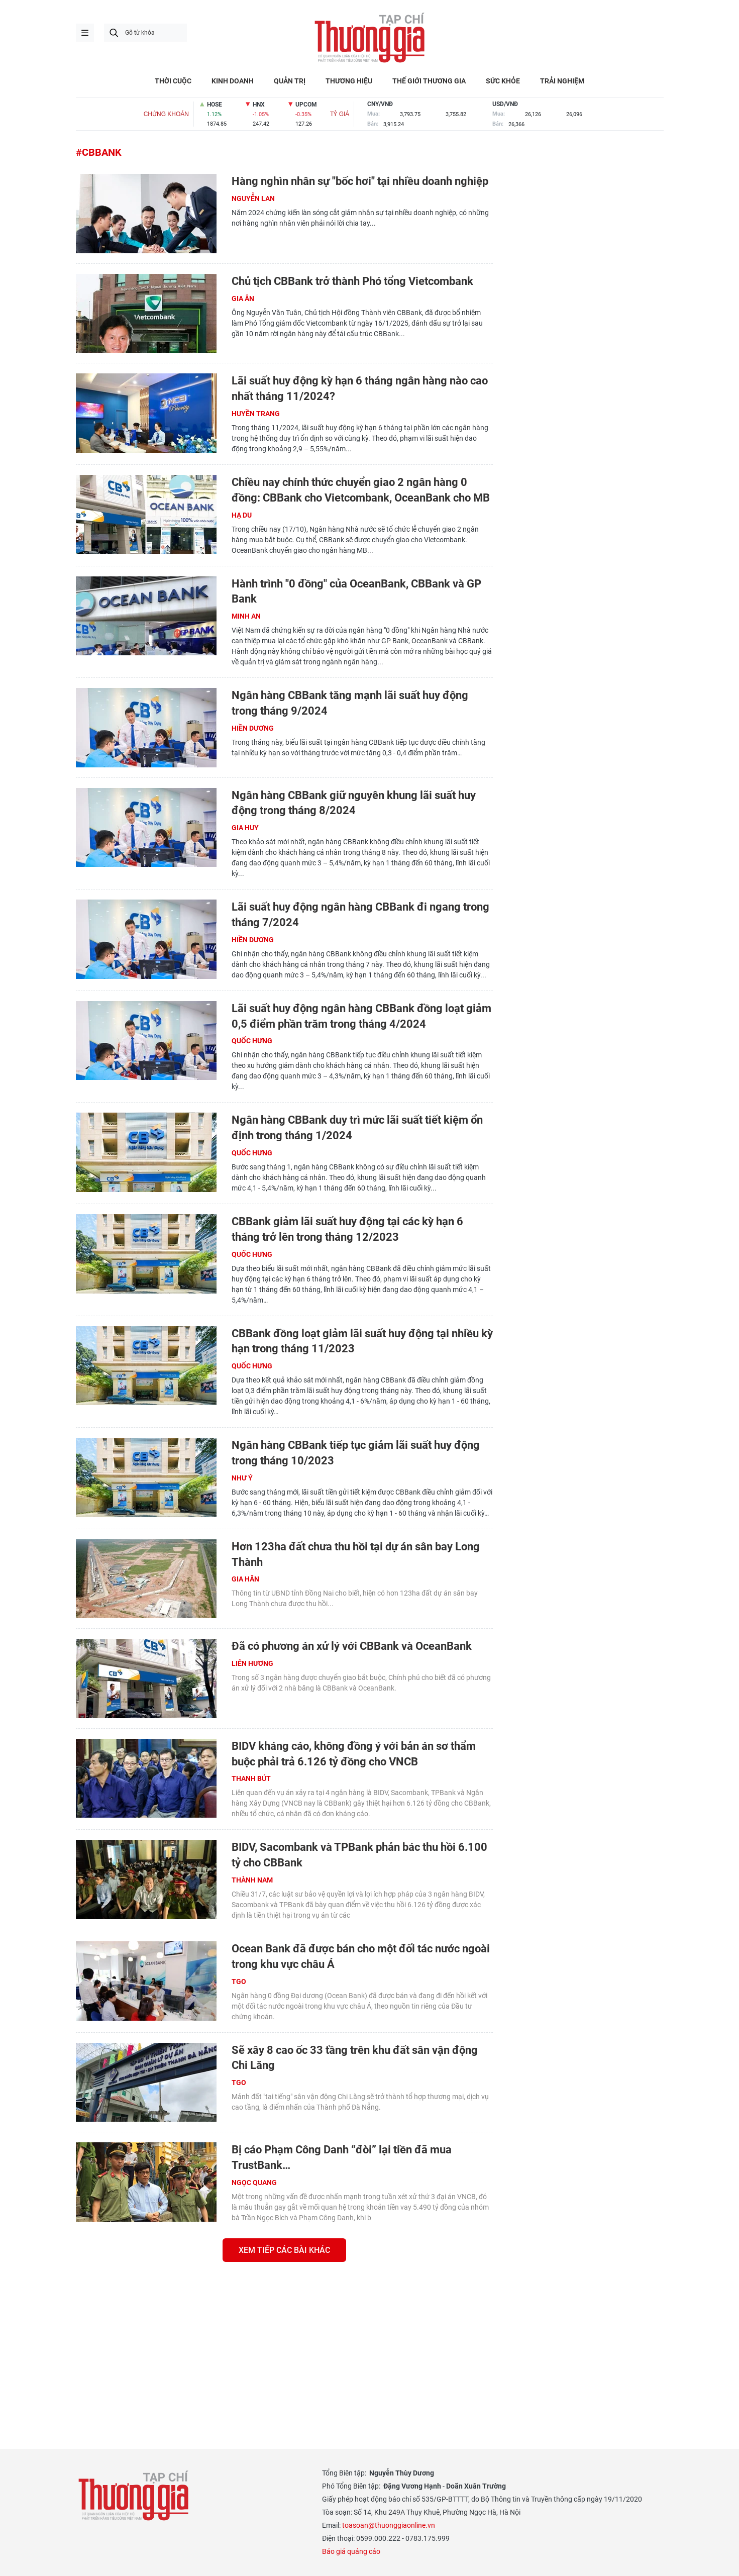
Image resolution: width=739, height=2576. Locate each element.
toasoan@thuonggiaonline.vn (388, 2525)
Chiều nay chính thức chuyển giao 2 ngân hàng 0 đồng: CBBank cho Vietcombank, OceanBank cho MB (361, 490)
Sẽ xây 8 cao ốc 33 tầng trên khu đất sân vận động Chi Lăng (355, 2058)
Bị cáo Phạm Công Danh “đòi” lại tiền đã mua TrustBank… (342, 2157)
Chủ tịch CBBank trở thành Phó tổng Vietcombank (352, 281)
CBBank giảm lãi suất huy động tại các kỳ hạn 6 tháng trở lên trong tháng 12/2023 (347, 1229)
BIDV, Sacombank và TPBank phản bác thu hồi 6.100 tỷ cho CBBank (359, 1855)
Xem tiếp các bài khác (284, 2250)
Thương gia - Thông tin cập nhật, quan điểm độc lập (370, 37)
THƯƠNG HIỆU (349, 81)
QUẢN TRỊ (289, 81)
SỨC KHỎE (503, 81)
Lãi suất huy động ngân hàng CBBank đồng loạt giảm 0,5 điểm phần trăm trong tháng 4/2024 (361, 1016)
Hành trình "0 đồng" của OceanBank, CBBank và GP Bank (356, 591)
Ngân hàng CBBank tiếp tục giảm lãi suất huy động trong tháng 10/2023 (356, 1453)
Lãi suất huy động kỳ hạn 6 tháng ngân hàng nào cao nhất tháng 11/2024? (360, 388)
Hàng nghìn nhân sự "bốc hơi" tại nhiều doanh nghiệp (360, 181)
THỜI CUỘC (173, 81)
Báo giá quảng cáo (351, 2551)
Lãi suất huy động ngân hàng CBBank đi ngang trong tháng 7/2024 (360, 915)
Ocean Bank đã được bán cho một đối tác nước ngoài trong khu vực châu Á (361, 1956)
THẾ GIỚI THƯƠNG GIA (429, 81)
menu (85, 33)
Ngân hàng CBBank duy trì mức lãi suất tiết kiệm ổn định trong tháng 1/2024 (357, 1128)
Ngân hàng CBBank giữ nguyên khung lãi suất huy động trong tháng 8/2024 (354, 803)
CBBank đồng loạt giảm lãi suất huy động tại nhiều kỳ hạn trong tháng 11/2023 (362, 1341)
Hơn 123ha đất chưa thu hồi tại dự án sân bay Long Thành (356, 1554)
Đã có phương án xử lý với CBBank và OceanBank (352, 1646)
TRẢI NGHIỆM (562, 81)
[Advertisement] (284, 2342)
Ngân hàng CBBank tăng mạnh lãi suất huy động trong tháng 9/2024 (350, 703)
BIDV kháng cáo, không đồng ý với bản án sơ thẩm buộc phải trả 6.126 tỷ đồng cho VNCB (354, 1754)
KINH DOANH (233, 81)
